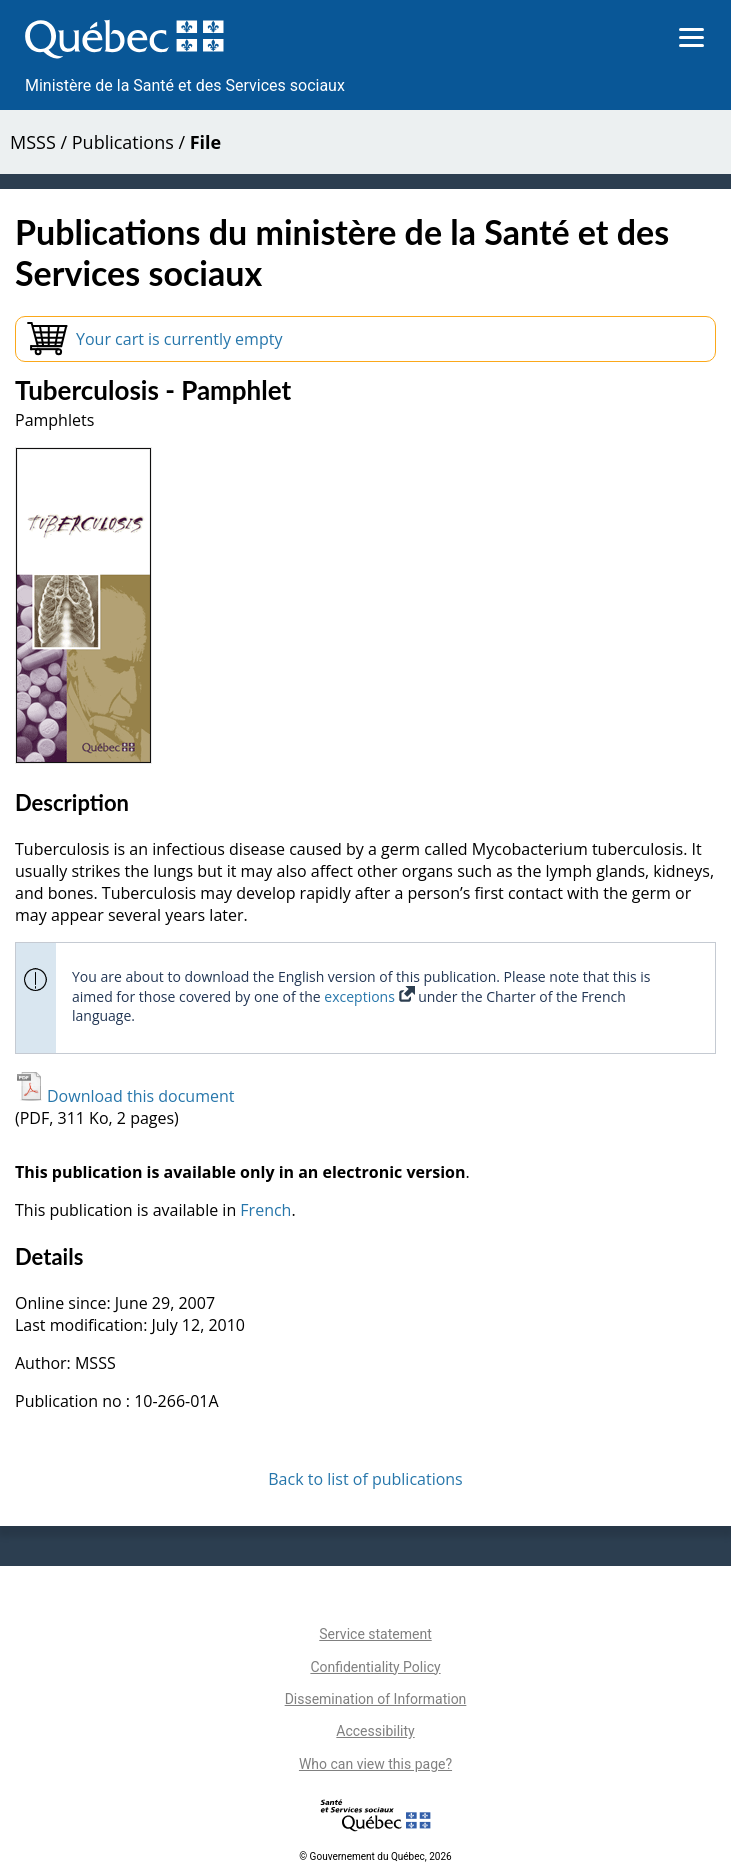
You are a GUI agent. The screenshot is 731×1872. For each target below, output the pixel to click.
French (265, 1210)
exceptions (369, 996)
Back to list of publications (365, 1479)
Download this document (124, 1096)
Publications (123, 142)
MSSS (33, 142)
